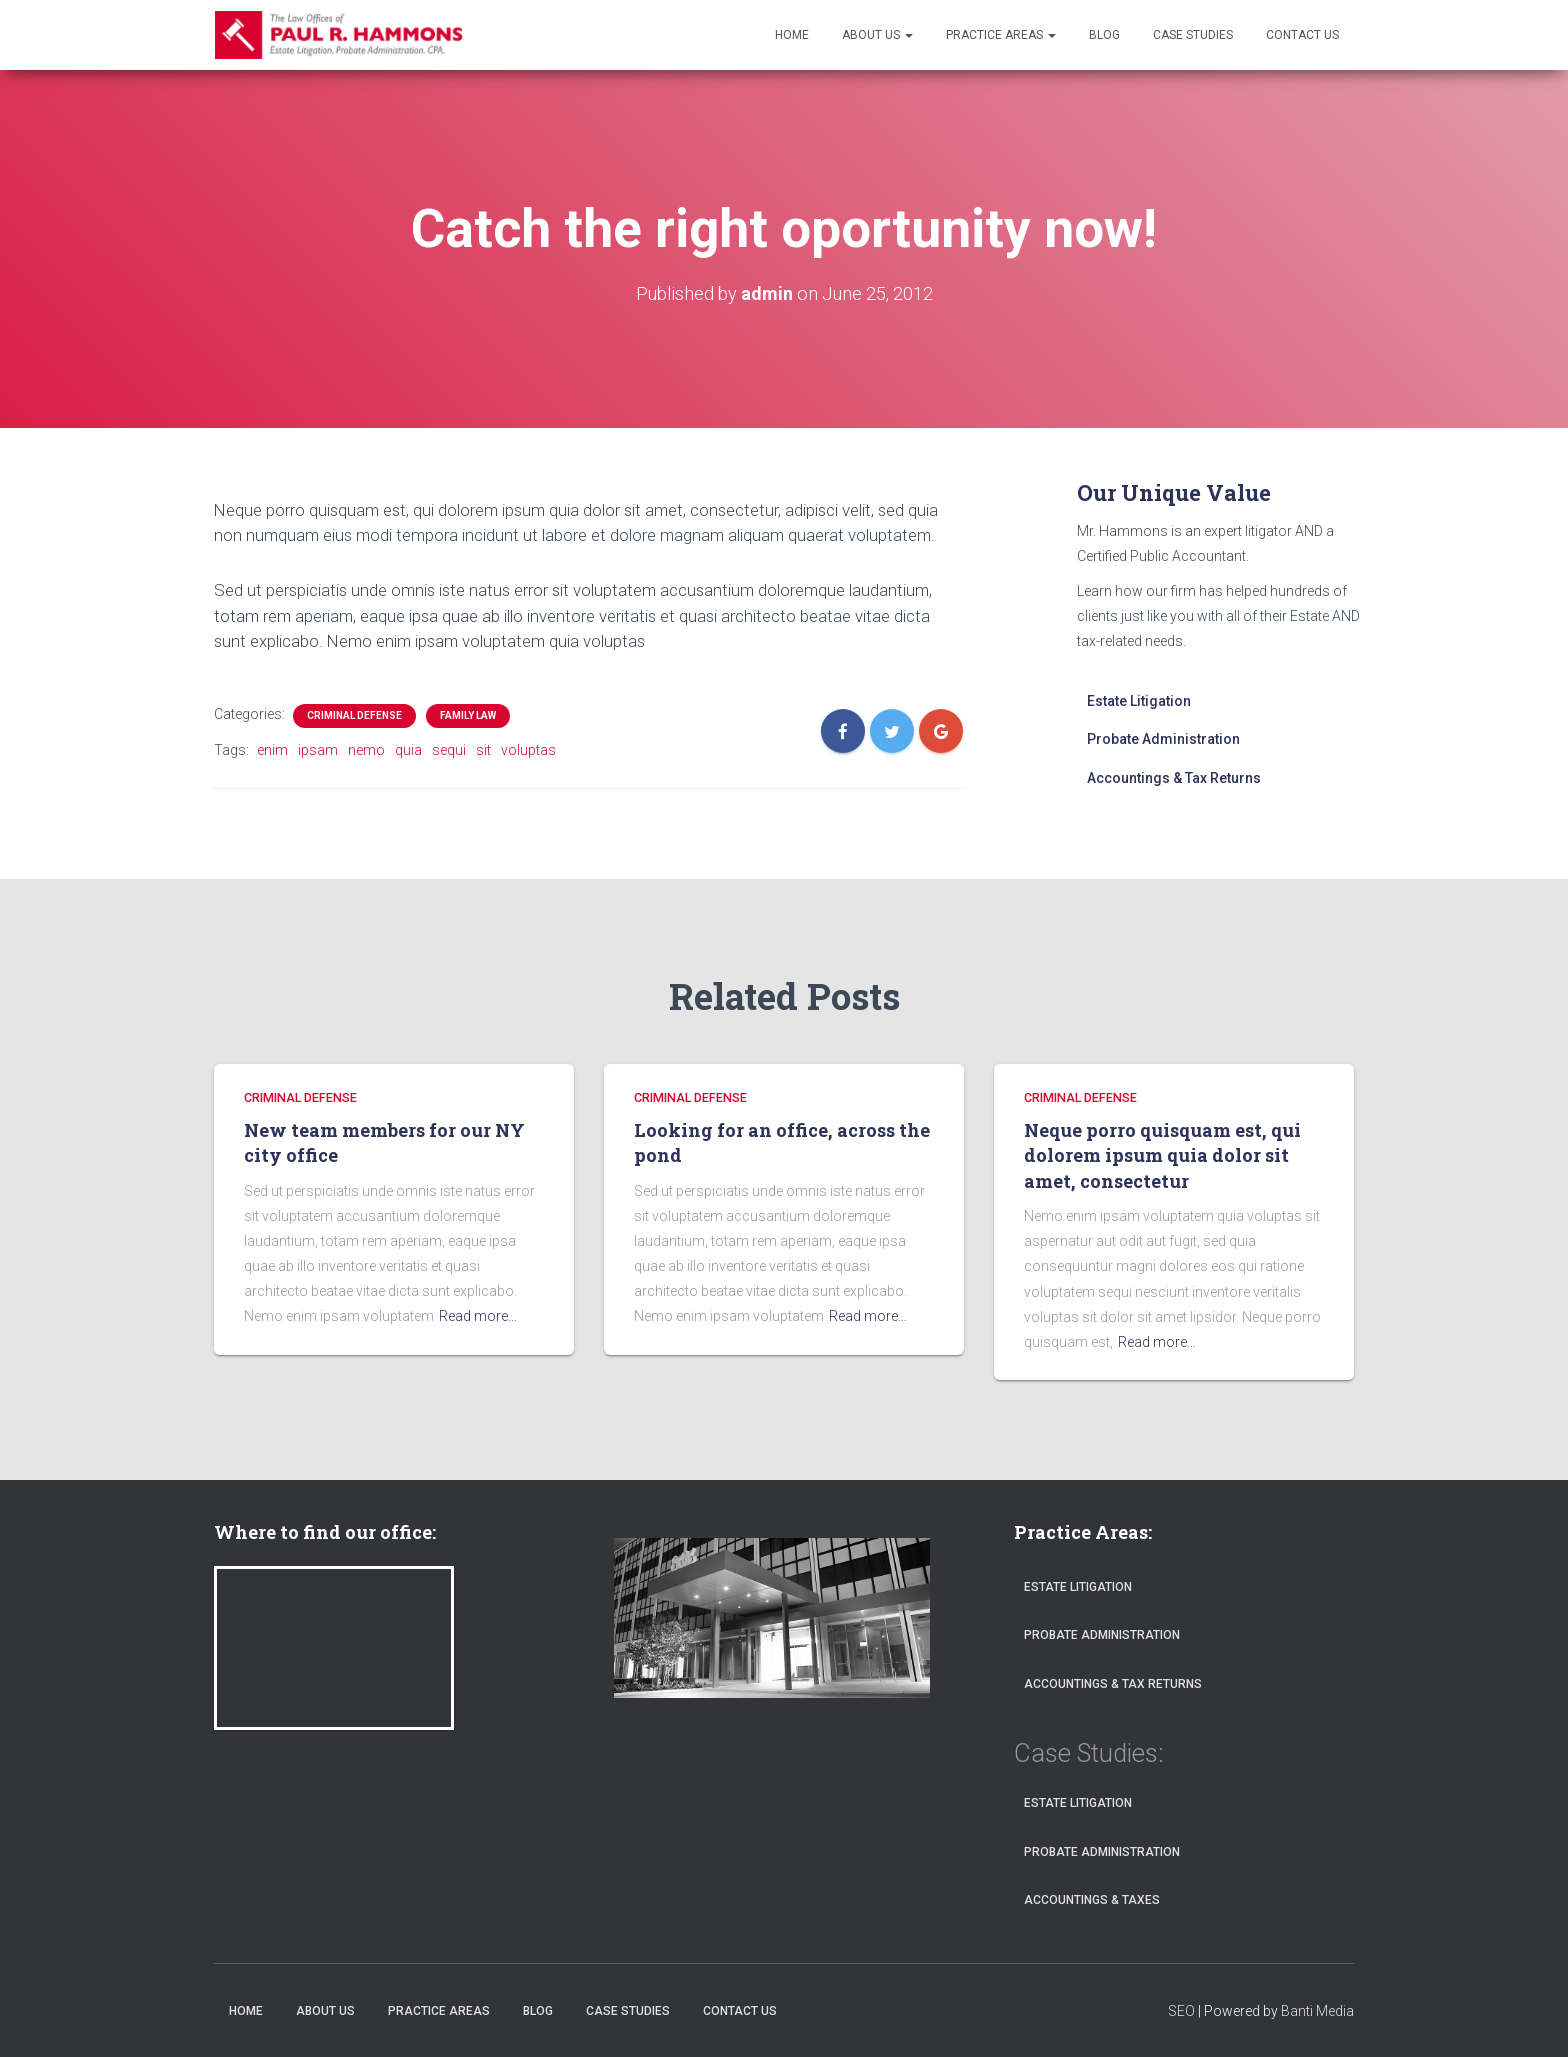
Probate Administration (1163, 739)
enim (272, 750)
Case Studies (1193, 35)
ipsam (318, 750)
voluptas (528, 750)
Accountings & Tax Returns (1174, 778)
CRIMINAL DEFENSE (354, 715)
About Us (877, 35)
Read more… (478, 1316)
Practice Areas (1001, 35)
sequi (449, 750)
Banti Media (1317, 2011)
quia (408, 750)
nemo (366, 750)
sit (483, 750)
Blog (1104, 35)
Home (792, 35)
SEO (1181, 2011)
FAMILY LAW (468, 715)
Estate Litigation (1139, 701)
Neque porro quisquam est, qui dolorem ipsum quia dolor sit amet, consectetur (1162, 1155)
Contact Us (1302, 35)
